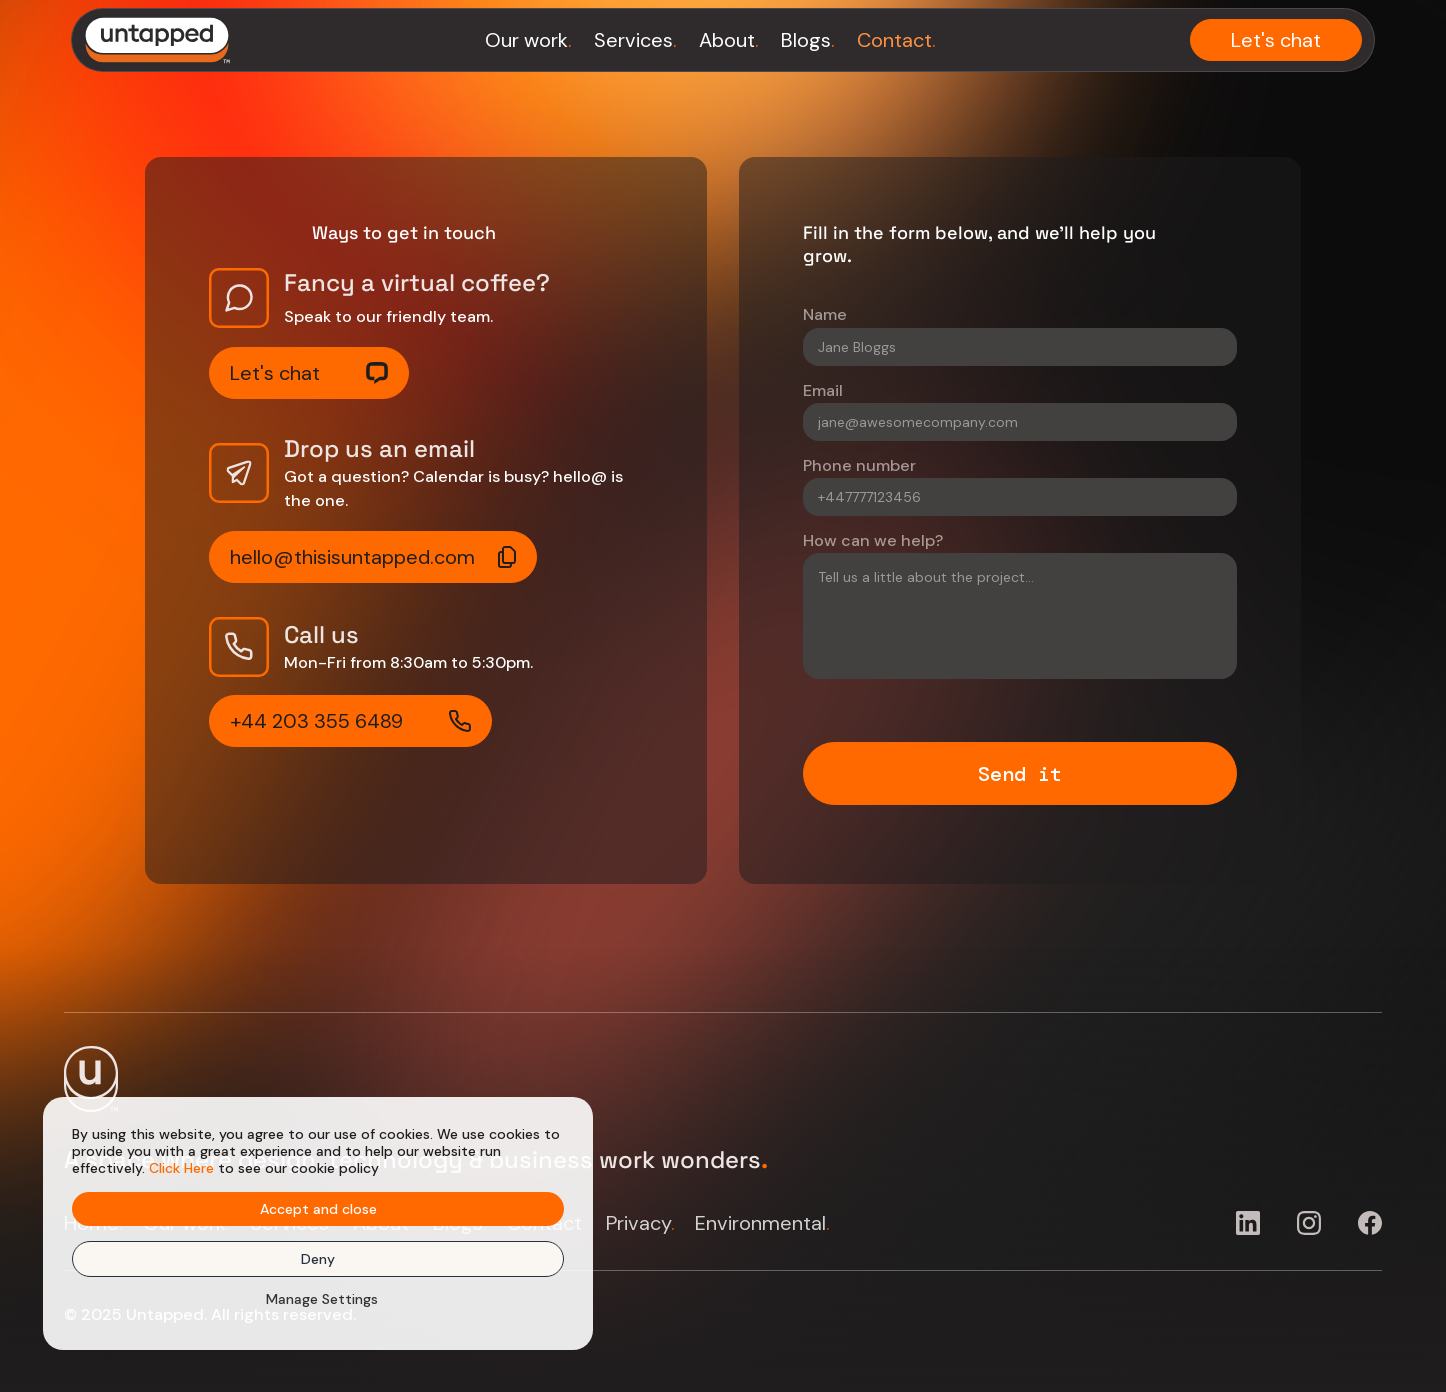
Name (825, 314)
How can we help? (873, 540)
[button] (318, 1299)
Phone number (859, 465)
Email (823, 390)
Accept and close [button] (318, 1209)
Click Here (181, 1168)
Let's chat (1276, 40)
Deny (318, 1259)
